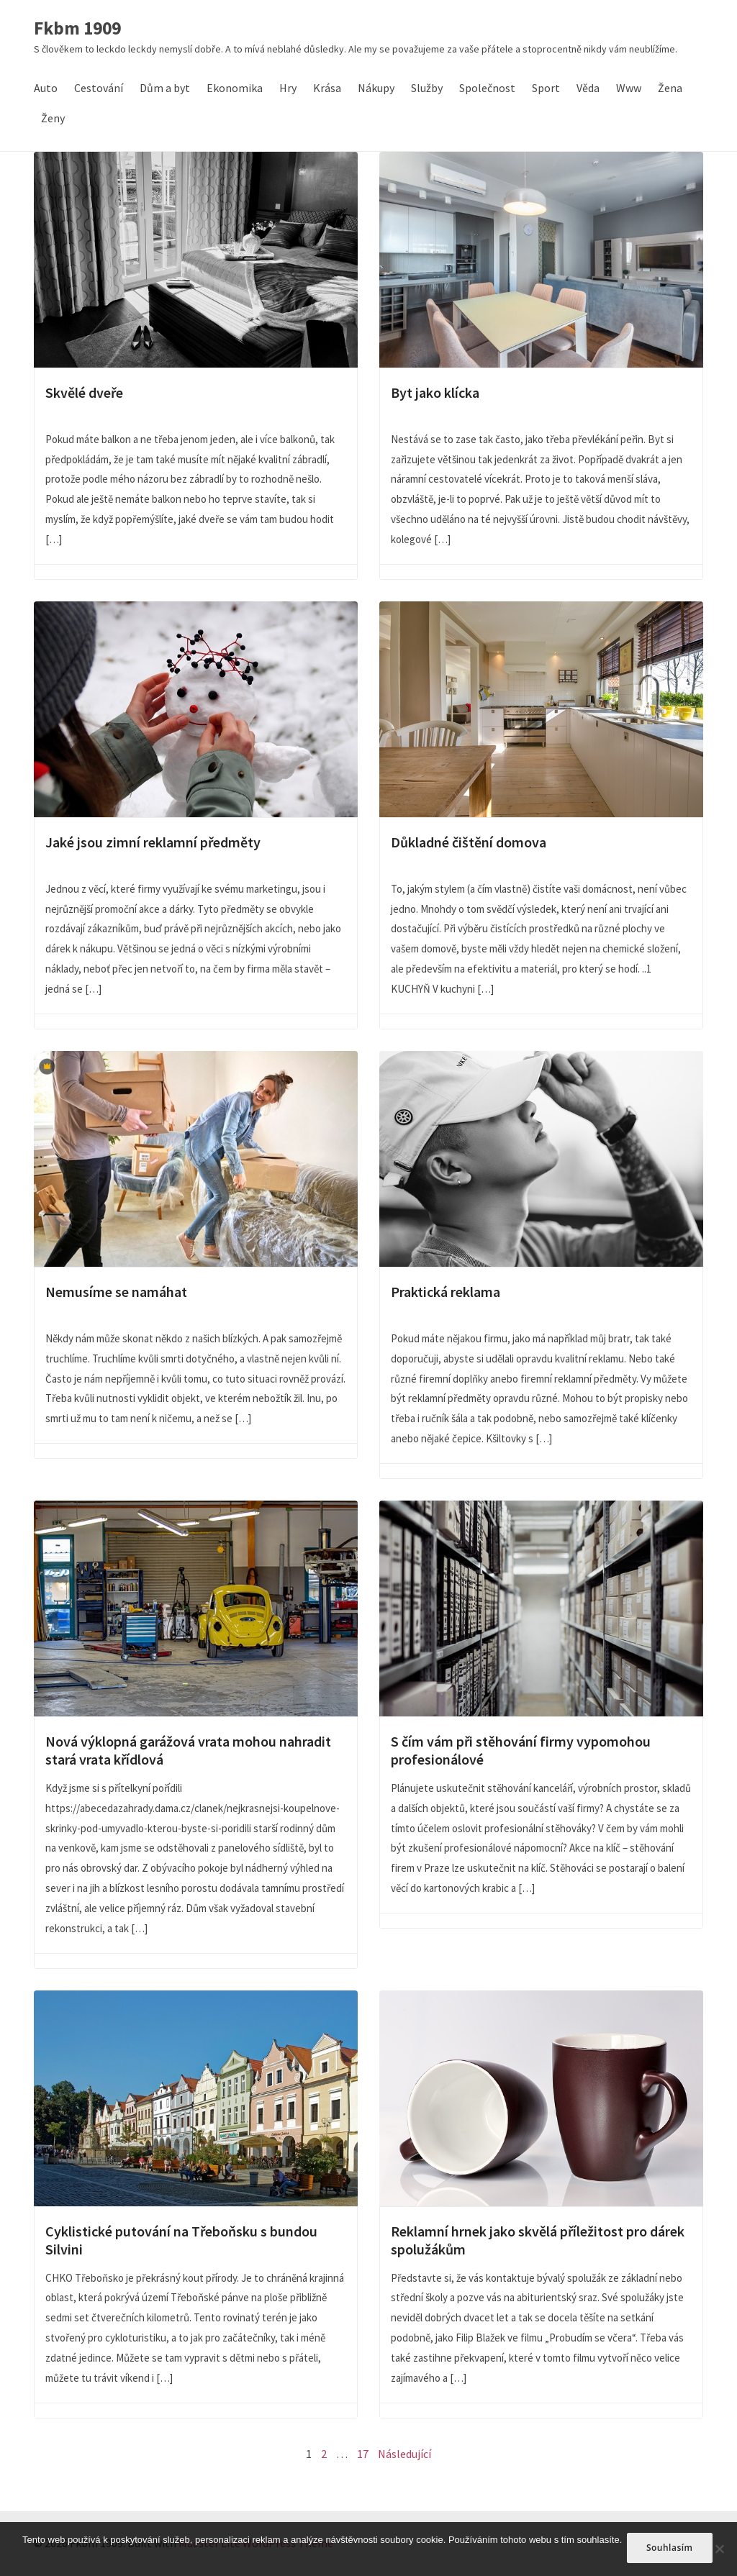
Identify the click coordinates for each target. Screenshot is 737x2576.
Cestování (98, 88)
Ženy (53, 118)
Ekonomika (235, 88)
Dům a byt (165, 88)
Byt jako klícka (541, 260)
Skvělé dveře (196, 260)
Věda (588, 88)
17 (362, 2454)
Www (628, 88)
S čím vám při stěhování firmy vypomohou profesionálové (541, 1608)
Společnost (487, 88)
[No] (719, 2550)
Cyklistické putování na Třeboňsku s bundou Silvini (196, 2098)
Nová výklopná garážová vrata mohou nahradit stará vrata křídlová (196, 1608)
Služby (427, 88)
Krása (327, 88)
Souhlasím (671, 2550)
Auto (46, 88)
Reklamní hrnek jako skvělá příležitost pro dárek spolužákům (541, 2098)
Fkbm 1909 (77, 29)
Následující (404, 2454)
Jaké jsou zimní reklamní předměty (196, 709)
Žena (670, 88)
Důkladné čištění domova (541, 709)
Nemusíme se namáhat (196, 1159)
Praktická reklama (541, 1159)
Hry (288, 88)
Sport (546, 88)
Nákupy (376, 88)
